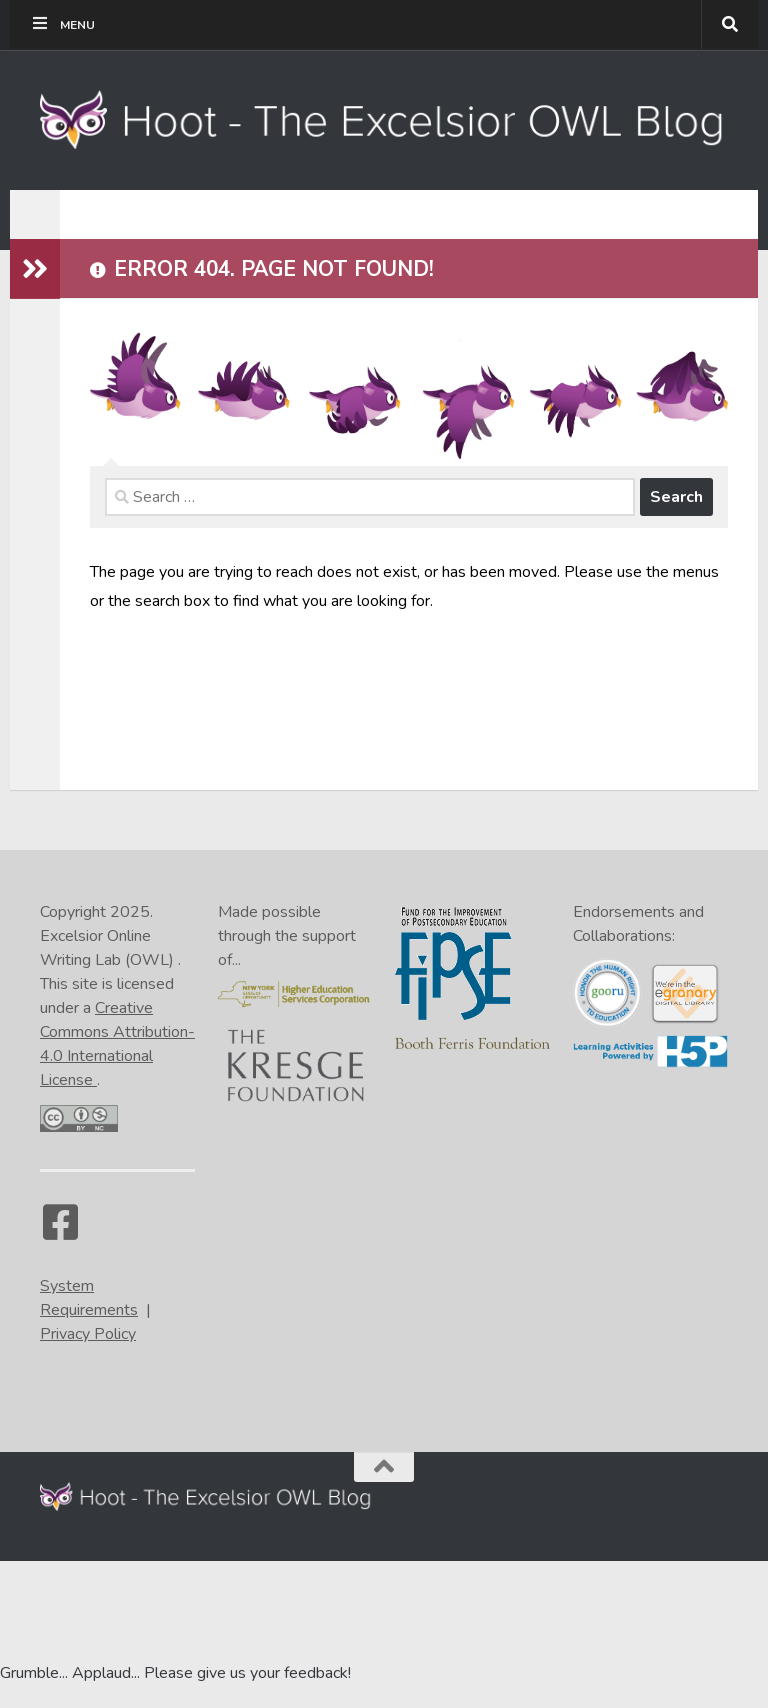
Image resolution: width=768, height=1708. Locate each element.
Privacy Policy (88, 1334)
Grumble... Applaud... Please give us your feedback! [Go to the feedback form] (175, 1673)
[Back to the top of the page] (384, 1467)
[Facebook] (60, 1232)
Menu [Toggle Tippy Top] (62, 24)
